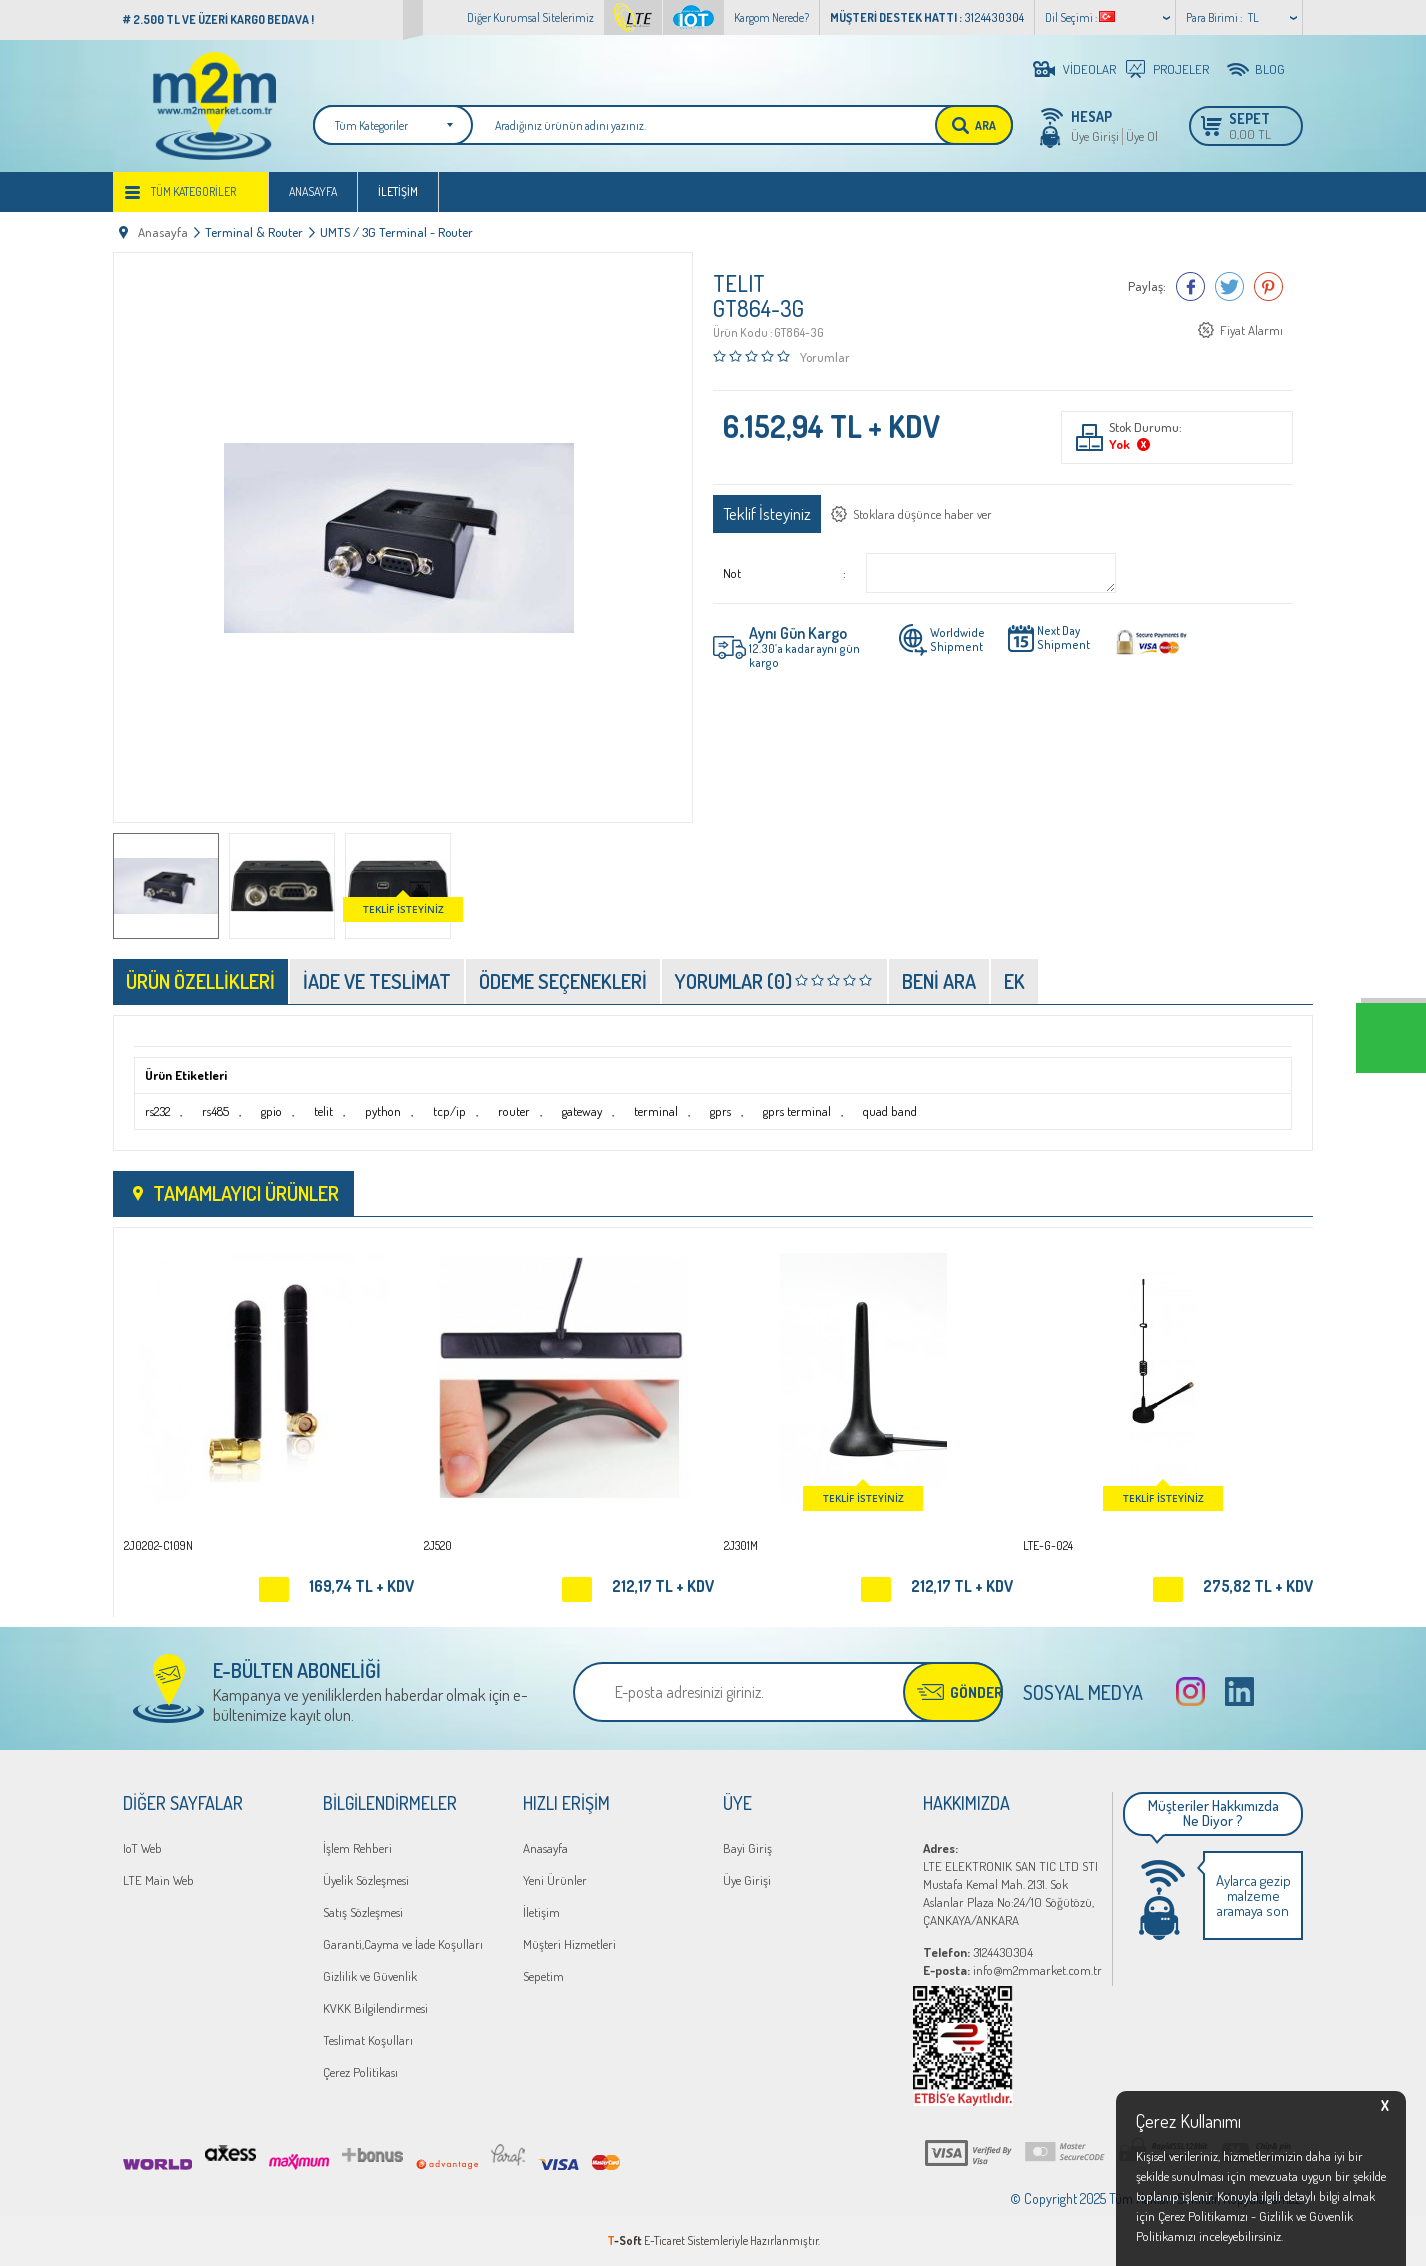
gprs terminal (797, 1111)
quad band (890, 1111)
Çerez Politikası (360, 2072)
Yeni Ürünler (555, 1880)
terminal (656, 1111)
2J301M (741, 1545)
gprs (720, 1111)
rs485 (215, 1111)
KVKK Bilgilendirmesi (375, 2008)
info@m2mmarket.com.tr (1012, 1970)
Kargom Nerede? (771, 17)
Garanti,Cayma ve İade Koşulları (403, 1944)
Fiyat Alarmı (1251, 330)
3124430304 (978, 1952)
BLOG (1270, 69)
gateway (582, 1111)
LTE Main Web (158, 1880)
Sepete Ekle (274, 1589)
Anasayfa (313, 191)
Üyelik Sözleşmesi (366, 1880)
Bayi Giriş (747, 1848)
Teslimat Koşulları (368, 2040)
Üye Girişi (1095, 136)
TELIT (739, 283)
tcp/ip (449, 1111)
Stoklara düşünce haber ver (922, 514)
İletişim (398, 191)
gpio (271, 1111)
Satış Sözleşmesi (363, 1912)
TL (1253, 17)
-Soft (625, 2240)
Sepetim (543, 1976)
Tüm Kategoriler (193, 191)
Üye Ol (1142, 136)
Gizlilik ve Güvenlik (370, 1976)
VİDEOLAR (1089, 69)
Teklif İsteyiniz (767, 513)
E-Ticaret (664, 2240)
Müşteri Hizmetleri (569, 1944)
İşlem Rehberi (357, 1848)
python (383, 1111)
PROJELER (1181, 69)
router (514, 1111)
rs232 (157, 1111)
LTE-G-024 (1048, 1545)
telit (323, 1111)
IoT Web (142, 1848)
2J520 (438, 1545)
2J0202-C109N (158, 1545)
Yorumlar (825, 357)
